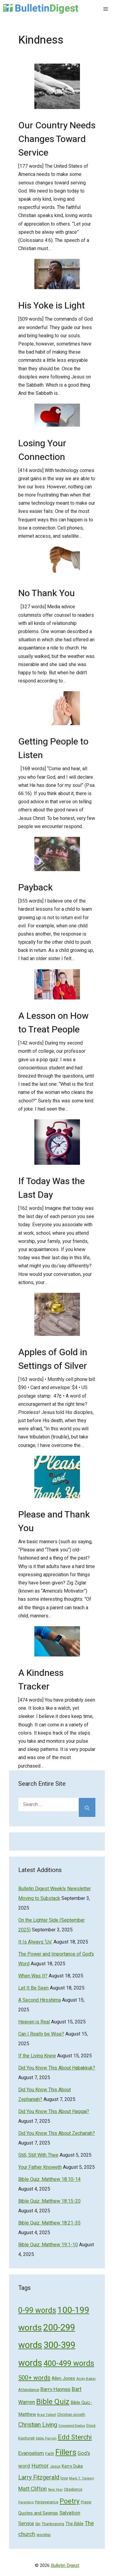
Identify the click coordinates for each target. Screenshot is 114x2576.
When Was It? (32, 1976)
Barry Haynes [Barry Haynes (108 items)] (55, 2389)
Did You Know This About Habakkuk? (56, 2068)
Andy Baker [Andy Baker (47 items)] (86, 2378)
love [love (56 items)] (64, 2478)
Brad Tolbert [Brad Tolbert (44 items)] (46, 2414)
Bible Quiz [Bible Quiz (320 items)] (52, 2401)
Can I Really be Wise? (41, 2034)
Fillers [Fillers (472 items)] (65, 2452)
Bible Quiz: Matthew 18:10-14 (49, 2179)
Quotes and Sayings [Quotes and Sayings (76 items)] (38, 2513)
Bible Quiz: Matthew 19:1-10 (48, 2244)
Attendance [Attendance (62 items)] (28, 2390)
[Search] (87, 1807)
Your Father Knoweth (40, 2167)
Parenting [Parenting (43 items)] (26, 2502)
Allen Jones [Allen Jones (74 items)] (63, 2378)
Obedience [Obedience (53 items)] (73, 2489)
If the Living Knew (37, 2055)
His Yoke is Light (51, 305)
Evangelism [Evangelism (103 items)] (31, 2453)
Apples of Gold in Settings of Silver (52, 1359)
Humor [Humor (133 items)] (40, 2466)
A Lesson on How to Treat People (53, 1022)
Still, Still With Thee (38, 2155)
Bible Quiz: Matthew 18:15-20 (49, 2201)
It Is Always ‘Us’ (35, 1942)
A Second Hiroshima (39, 2000)
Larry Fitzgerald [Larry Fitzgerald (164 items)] (38, 2477)
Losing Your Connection (42, 450)
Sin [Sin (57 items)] (37, 2524)
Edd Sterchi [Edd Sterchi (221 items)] (75, 2437)
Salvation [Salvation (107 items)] (69, 2513)
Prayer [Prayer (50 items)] (86, 2502)
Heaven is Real (34, 2022)
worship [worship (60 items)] (43, 2535)
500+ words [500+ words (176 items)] (34, 2378)
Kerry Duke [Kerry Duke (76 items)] (72, 2466)
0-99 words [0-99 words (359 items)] (37, 2310)
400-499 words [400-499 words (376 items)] (68, 2363)
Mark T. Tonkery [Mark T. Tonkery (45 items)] (81, 2478)
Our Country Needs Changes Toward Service (56, 139)
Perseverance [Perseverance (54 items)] (46, 2502)
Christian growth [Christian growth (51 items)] (71, 2414)
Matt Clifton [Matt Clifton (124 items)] (32, 2489)
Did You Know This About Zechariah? (56, 2133)
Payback (35, 887)
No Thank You (46, 593)
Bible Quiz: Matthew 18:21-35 (49, 2223)
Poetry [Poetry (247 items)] (70, 2501)
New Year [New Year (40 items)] (55, 2489)
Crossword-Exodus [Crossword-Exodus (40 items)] (71, 2425)
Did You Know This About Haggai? (53, 2111)
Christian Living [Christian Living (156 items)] (37, 2425)
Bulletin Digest (65, 2565)
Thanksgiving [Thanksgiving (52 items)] (53, 2524)
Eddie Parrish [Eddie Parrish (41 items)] (46, 2438)
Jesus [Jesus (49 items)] (55, 2466)
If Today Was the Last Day (51, 1188)
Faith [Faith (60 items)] (49, 2454)
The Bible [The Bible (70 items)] (74, 2524)
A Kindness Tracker (41, 1679)
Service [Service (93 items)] (26, 2523)
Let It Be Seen (33, 1988)
